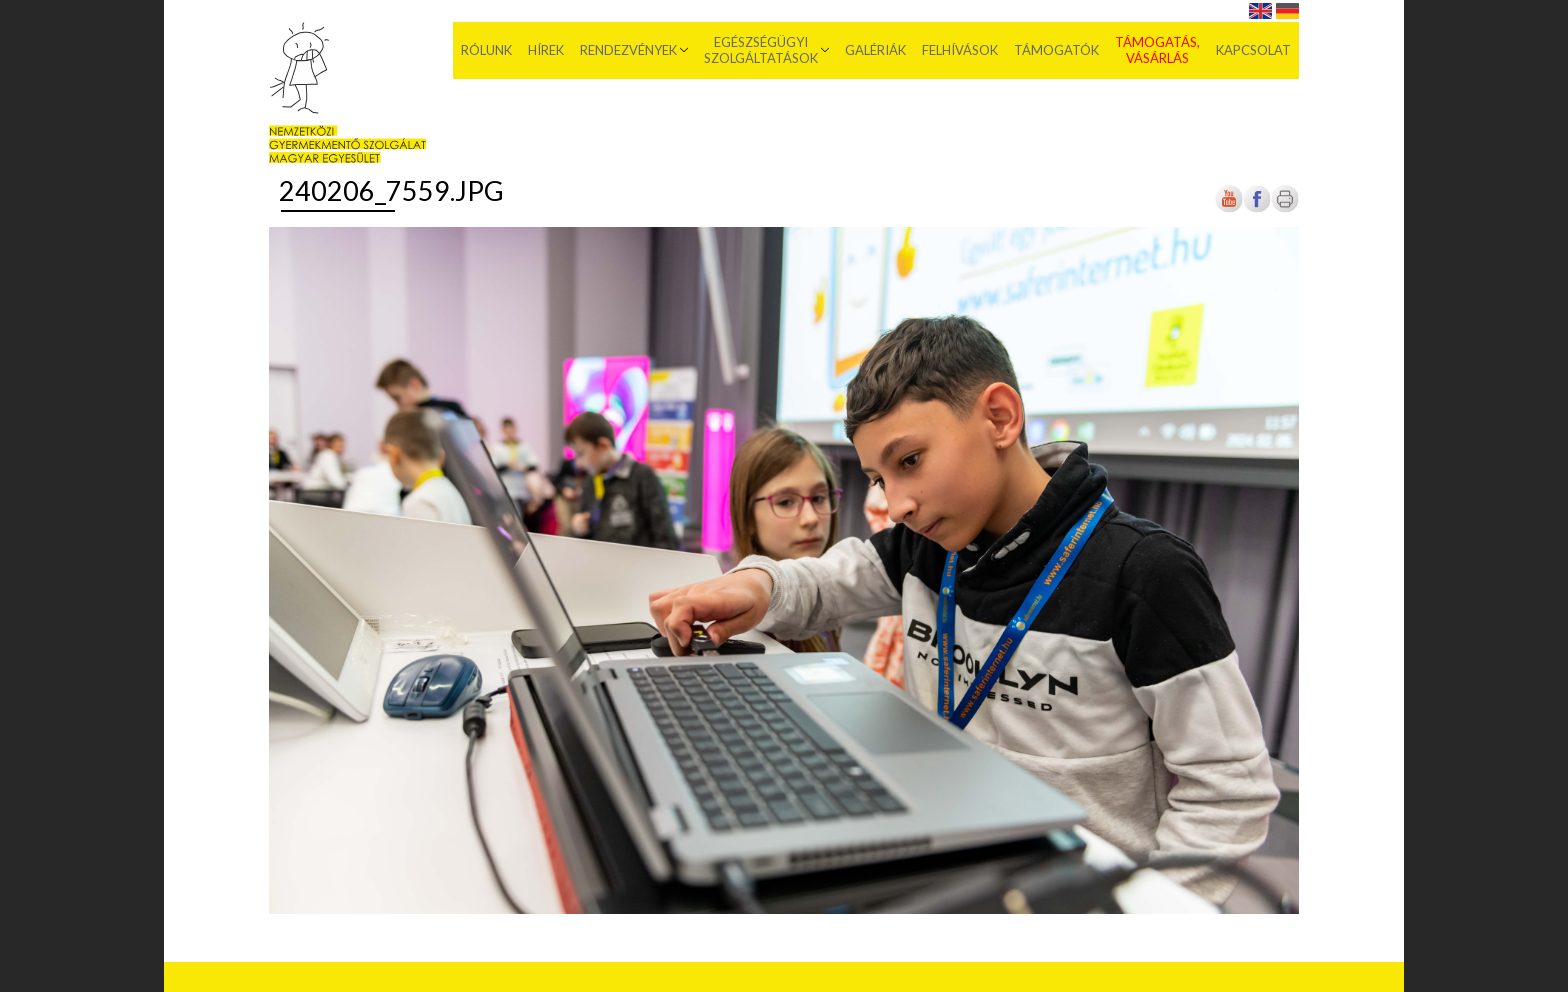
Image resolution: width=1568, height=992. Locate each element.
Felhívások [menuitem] (960, 50)
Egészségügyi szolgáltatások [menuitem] (761, 50)
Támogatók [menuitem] (1056, 50)
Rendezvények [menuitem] (628, 50)
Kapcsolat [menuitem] (1253, 50)
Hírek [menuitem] (546, 50)
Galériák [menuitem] (875, 50)
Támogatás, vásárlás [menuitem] (1157, 50)
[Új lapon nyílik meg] (1257, 208)
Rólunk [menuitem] (486, 50)
